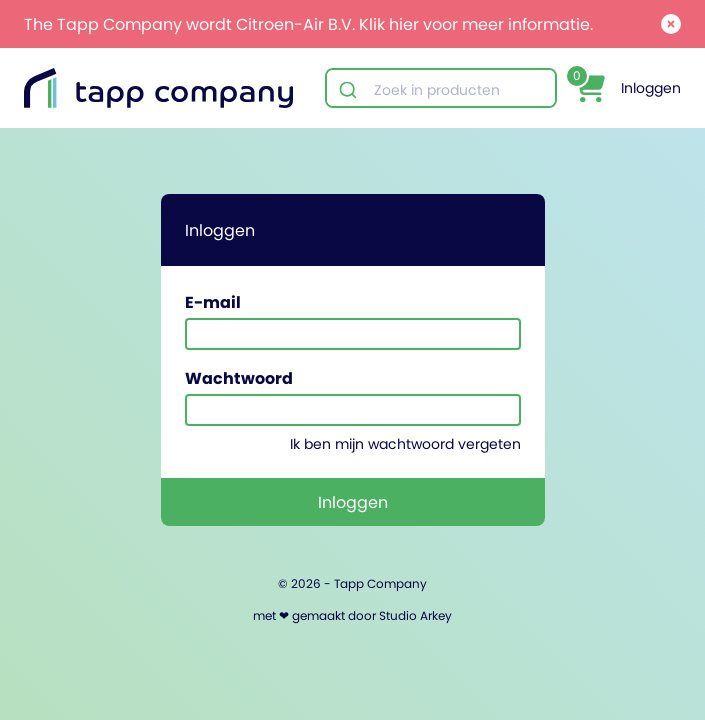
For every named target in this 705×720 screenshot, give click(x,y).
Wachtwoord (239, 378)
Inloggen (651, 88)
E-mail (213, 302)
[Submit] (350, 90)
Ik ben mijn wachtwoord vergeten (405, 444)
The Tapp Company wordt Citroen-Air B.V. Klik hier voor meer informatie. (308, 24)
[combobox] (441, 90)
